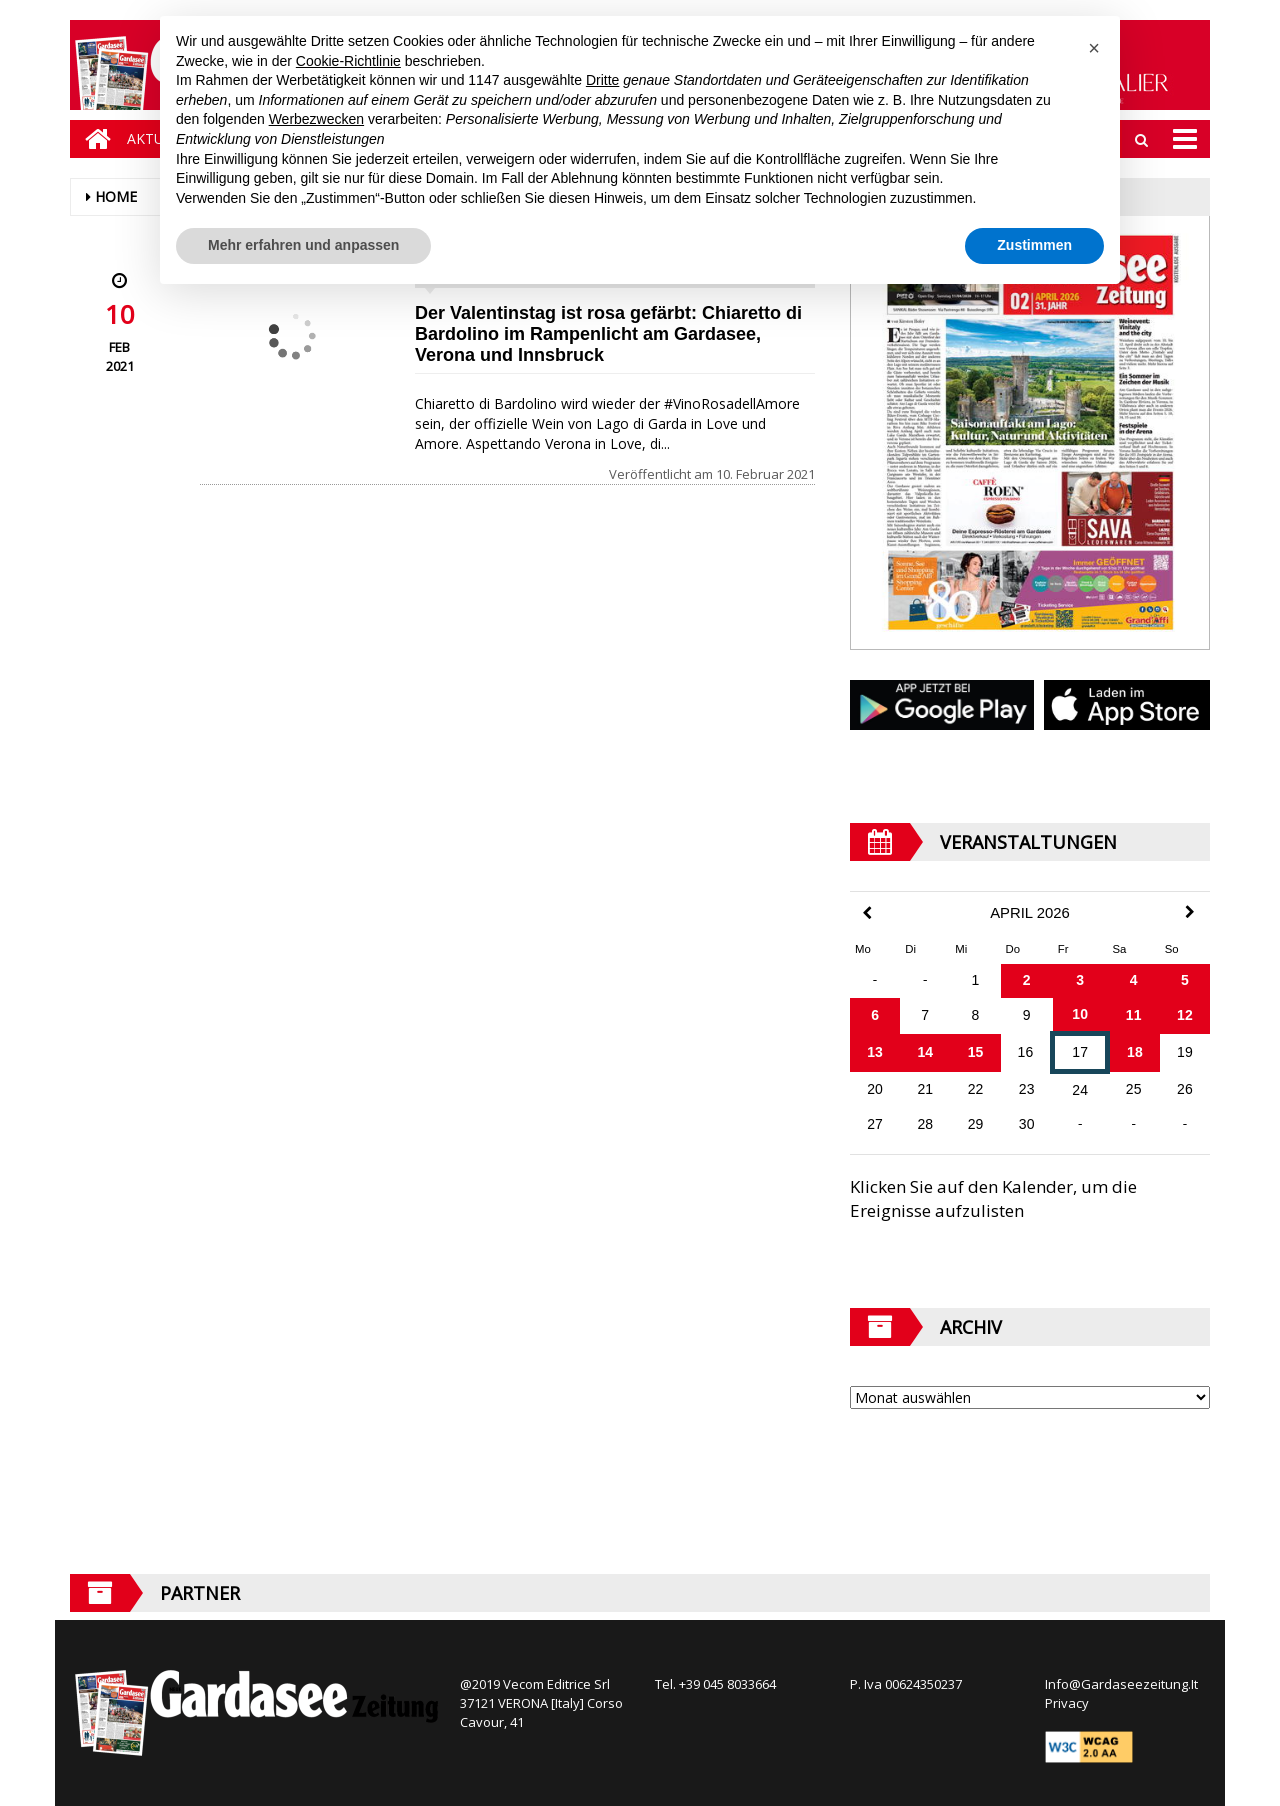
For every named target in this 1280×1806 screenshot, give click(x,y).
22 (976, 1089)
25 (1134, 1089)
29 (976, 1124)
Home (116, 196)
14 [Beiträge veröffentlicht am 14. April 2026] (925, 1052)
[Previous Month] (867, 913)
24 (1080, 1090)
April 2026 (1030, 913)
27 (875, 1124)
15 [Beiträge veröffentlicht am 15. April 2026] (976, 1052)
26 (1185, 1089)
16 (1026, 1052)
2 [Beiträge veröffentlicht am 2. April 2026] (1027, 980)
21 (925, 1089)
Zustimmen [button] (1034, 245)
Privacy (1067, 1703)
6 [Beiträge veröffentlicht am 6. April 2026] (875, 1015)
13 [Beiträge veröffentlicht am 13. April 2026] (875, 1052)
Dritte (602, 80)
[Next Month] (1190, 912)
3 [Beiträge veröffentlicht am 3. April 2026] (1080, 980)
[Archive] (1030, 1397)
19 (1185, 1052)
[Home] (93, 139)
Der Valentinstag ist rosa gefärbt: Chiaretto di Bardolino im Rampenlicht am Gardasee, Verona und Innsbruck (608, 334)
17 (1080, 1052)
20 (875, 1089)
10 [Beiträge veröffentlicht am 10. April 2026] (1080, 1014)
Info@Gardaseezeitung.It (1121, 1684)
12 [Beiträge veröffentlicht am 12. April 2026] (1185, 1015)
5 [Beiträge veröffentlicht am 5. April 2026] (1185, 980)
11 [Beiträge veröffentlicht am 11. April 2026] (1134, 1015)
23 (1027, 1089)
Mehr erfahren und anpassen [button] (303, 245)
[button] (1094, 48)
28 (925, 1124)
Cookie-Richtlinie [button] (348, 61)
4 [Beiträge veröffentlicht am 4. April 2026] (1134, 980)
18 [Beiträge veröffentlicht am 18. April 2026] (1135, 1052)
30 (1027, 1124)
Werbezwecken (316, 119)
